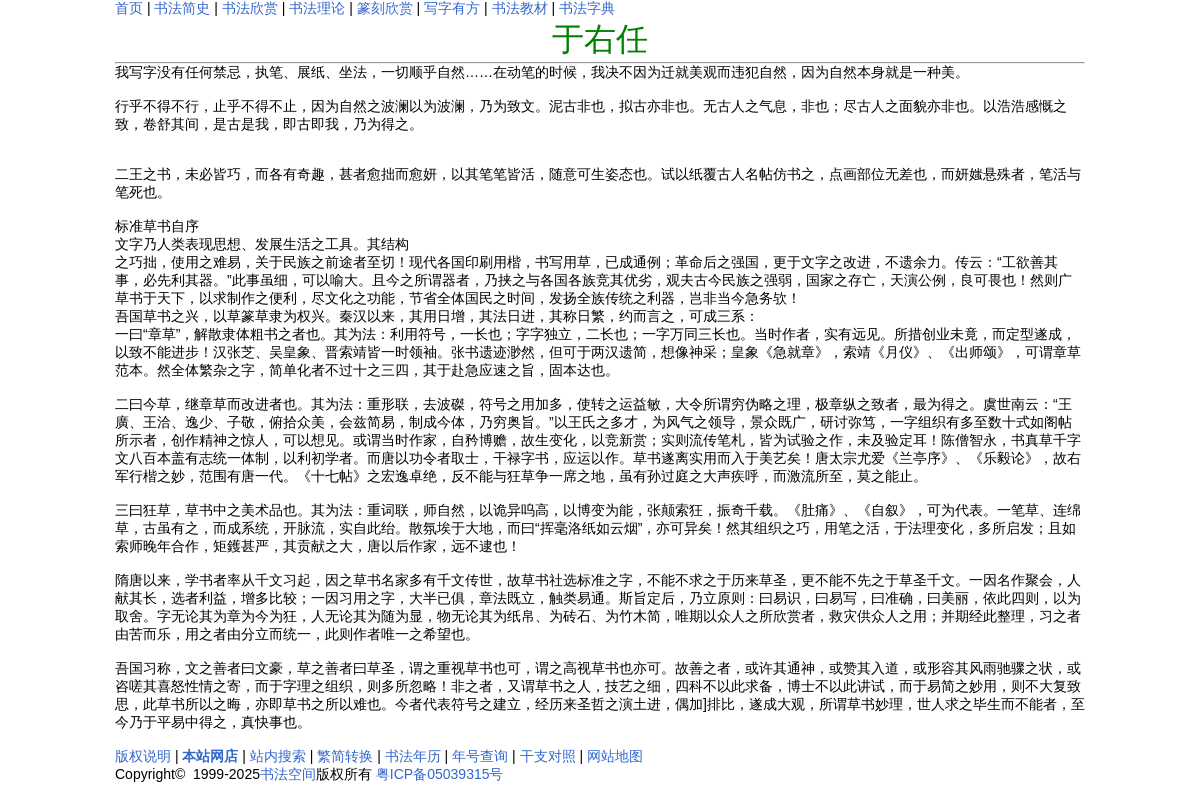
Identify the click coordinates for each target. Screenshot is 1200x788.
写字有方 (452, 8)
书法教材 (520, 8)
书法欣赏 (250, 8)
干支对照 (548, 756)
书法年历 (413, 756)
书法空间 (288, 774)
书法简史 (182, 8)
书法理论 (317, 8)
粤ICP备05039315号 (440, 774)
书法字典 (587, 8)
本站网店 (210, 756)
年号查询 (480, 756)
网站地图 (615, 756)
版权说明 (143, 756)
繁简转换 (345, 756)
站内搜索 (278, 756)
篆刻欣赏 (385, 8)
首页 (129, 8)
